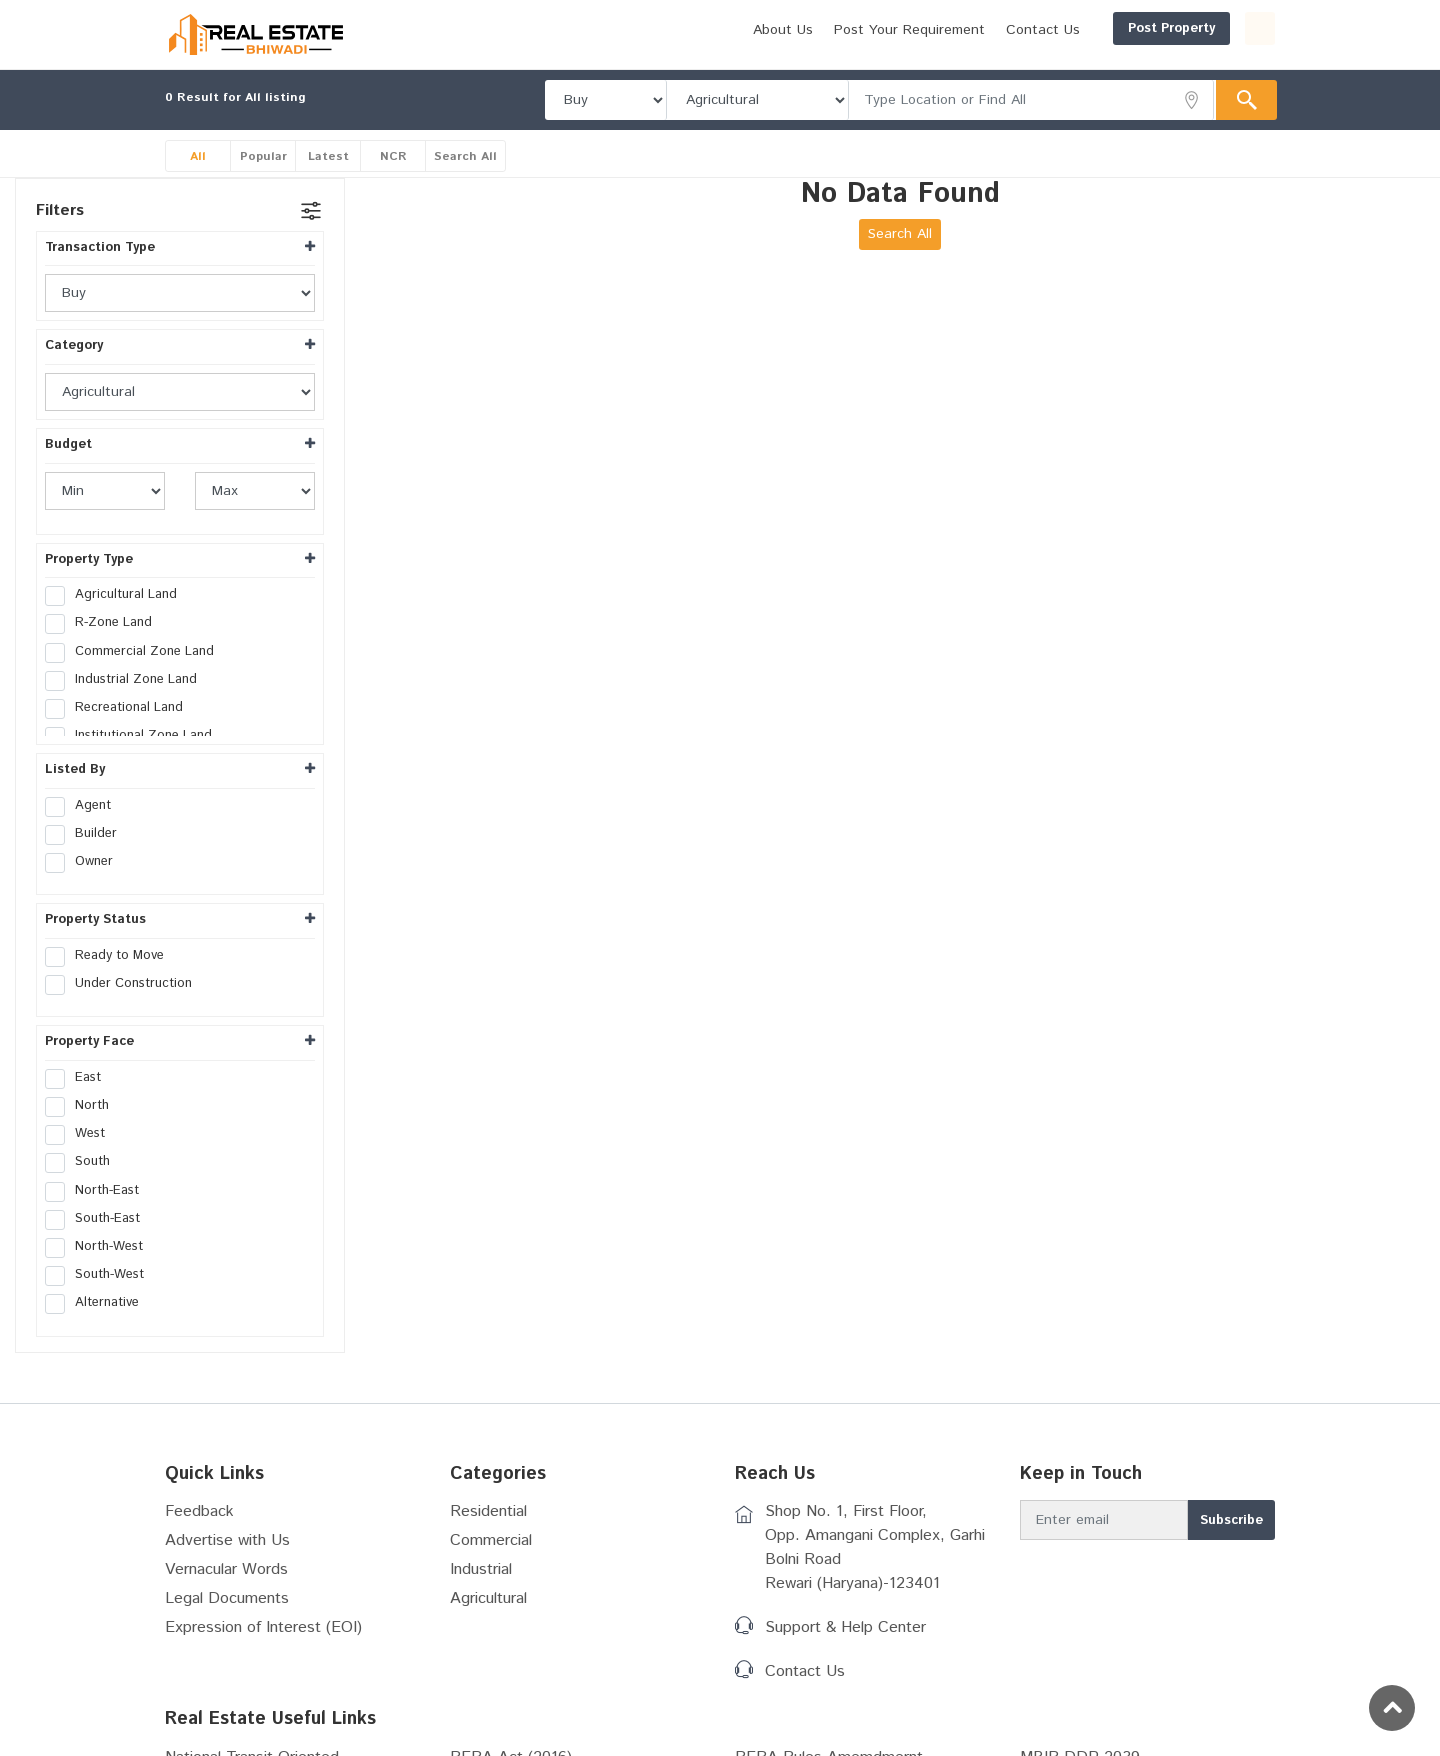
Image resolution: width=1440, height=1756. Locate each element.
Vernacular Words (226, 1569)
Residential (488, 1511)
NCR (393, 156)
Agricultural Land (117, 595)
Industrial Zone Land (127, 680)
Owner (85, 862)
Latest (328, 156)
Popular (263, 156)
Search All (465, 156)
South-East (99, 1219)
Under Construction (125, 984)
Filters (60, 210)
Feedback (199, 1511)
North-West (100, 1247)
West (81, 1134)
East (79, 1078)
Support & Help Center (845, 1627)
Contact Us (947, 30)
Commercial (491, 1540)
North (83, 1106)
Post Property (1075, 28)
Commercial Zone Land (136, 652)
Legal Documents (227, 1598)
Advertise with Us (227, 1540)
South (84, 1162)
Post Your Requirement (813, 30)
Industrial (481, 1569)
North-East (98, 1191)
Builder (87, 834)
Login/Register (1212, 28)
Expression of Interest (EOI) (263, 1627)
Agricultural (488, 1598)
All (198, 156)
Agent (84, 806)
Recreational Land (120, 708)
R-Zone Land (105, 623)
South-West (101, 1275)
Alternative (98, 1303)
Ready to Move (111, 956)
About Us (687, 30)
